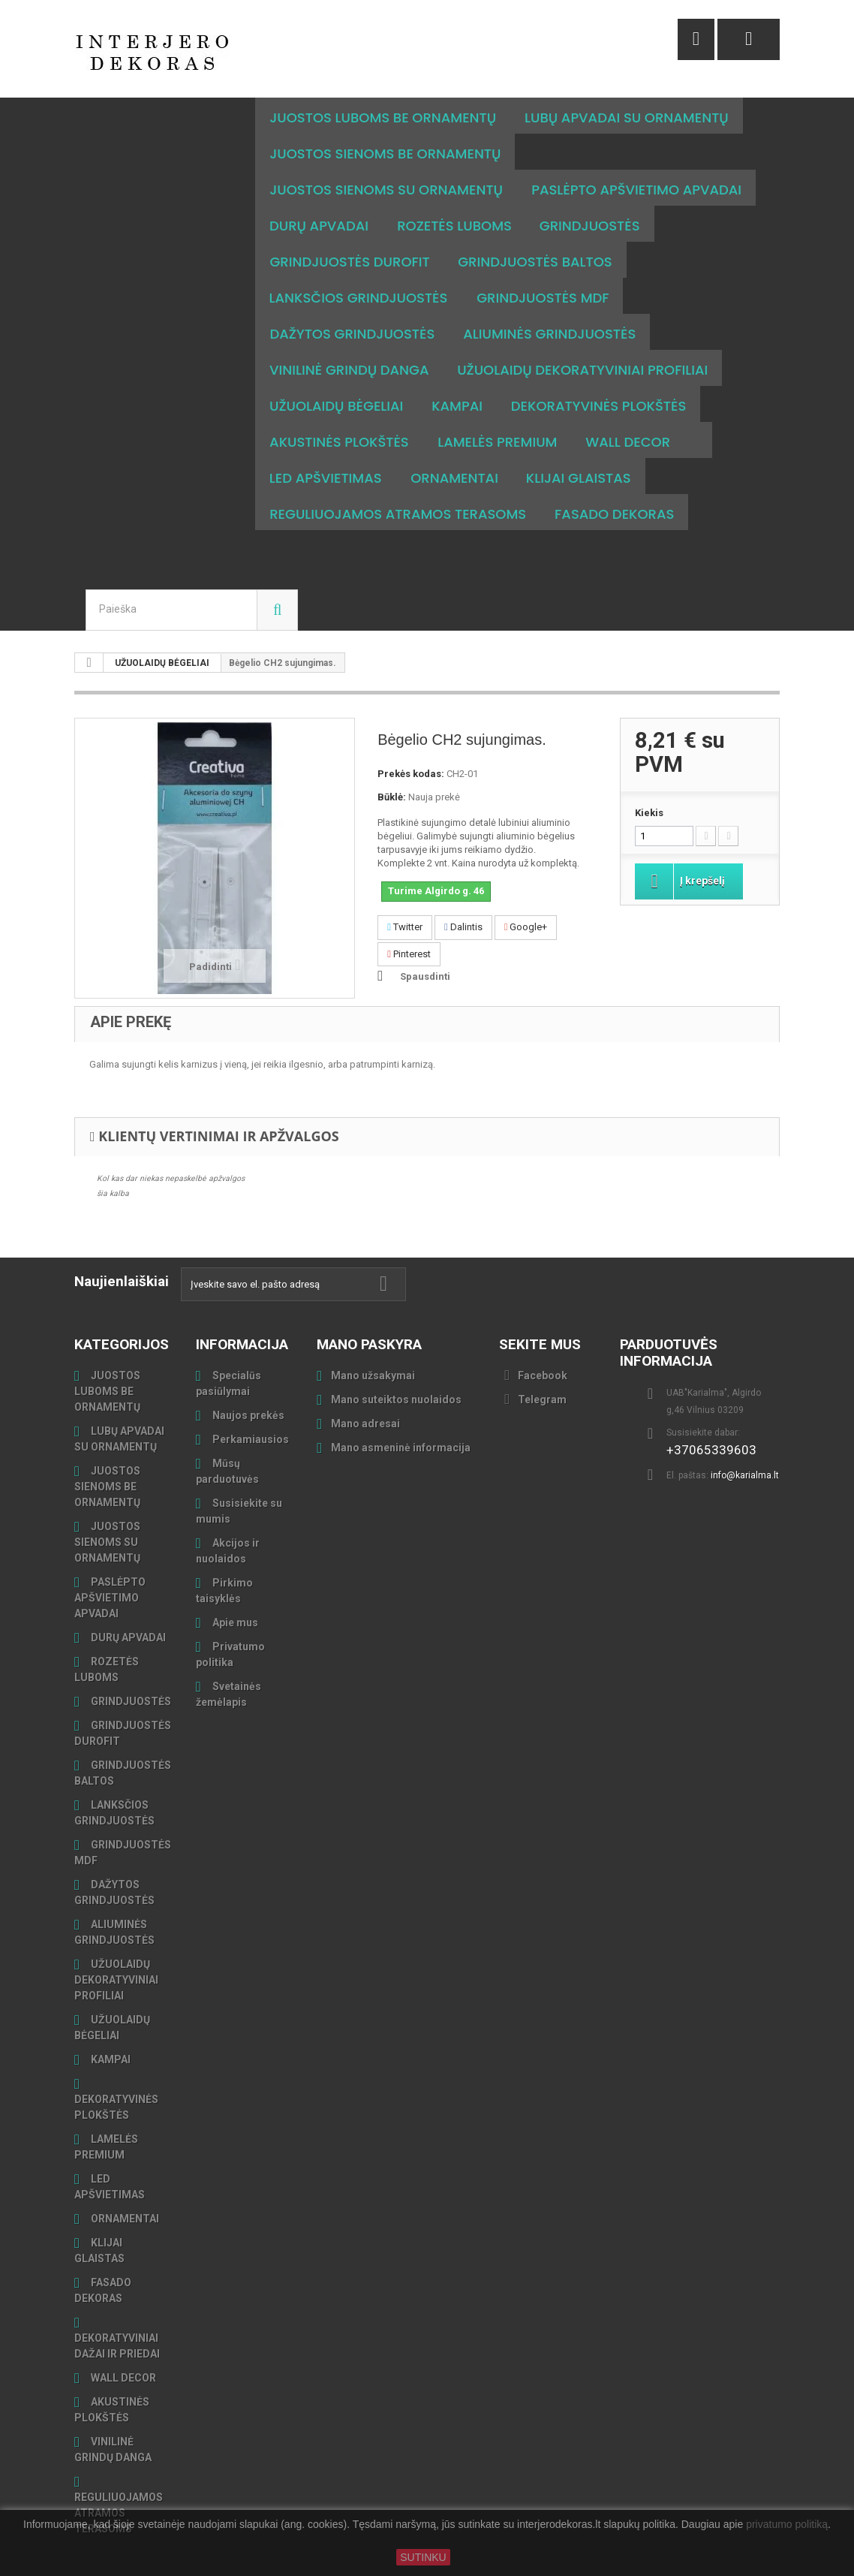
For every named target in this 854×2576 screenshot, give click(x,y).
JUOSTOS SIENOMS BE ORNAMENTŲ (107, 1450)
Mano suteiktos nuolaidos (396, 1363)
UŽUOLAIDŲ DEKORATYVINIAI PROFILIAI (116, 1944)
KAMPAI (110, 2023)
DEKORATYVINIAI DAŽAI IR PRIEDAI (117, 2310)
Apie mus (234, 1586)
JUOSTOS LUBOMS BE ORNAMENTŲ (107, 1355)
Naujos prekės (247, 1379)
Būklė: (391, 761)
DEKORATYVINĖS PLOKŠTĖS (116, 2071)
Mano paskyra (369, 1308)
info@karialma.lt (745, 1439)
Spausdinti (425, 940)
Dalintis (463, 890)
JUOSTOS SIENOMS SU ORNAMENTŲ (107, 1506)
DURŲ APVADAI (127, 1601)
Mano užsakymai (373, 1339)
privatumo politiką (787, 2525)
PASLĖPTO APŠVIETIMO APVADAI (110, 1561)
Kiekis (649, 776)
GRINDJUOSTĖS (130, 1665)
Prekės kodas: (410, 737)
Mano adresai (365, 1387)
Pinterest (409, 917)
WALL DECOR (122, 2342)
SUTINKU (423, 2557)
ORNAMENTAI (124, 2183)
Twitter (404, 890)
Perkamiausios (249, 1403)
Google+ (526, 890)
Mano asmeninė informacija (401, 1412)
